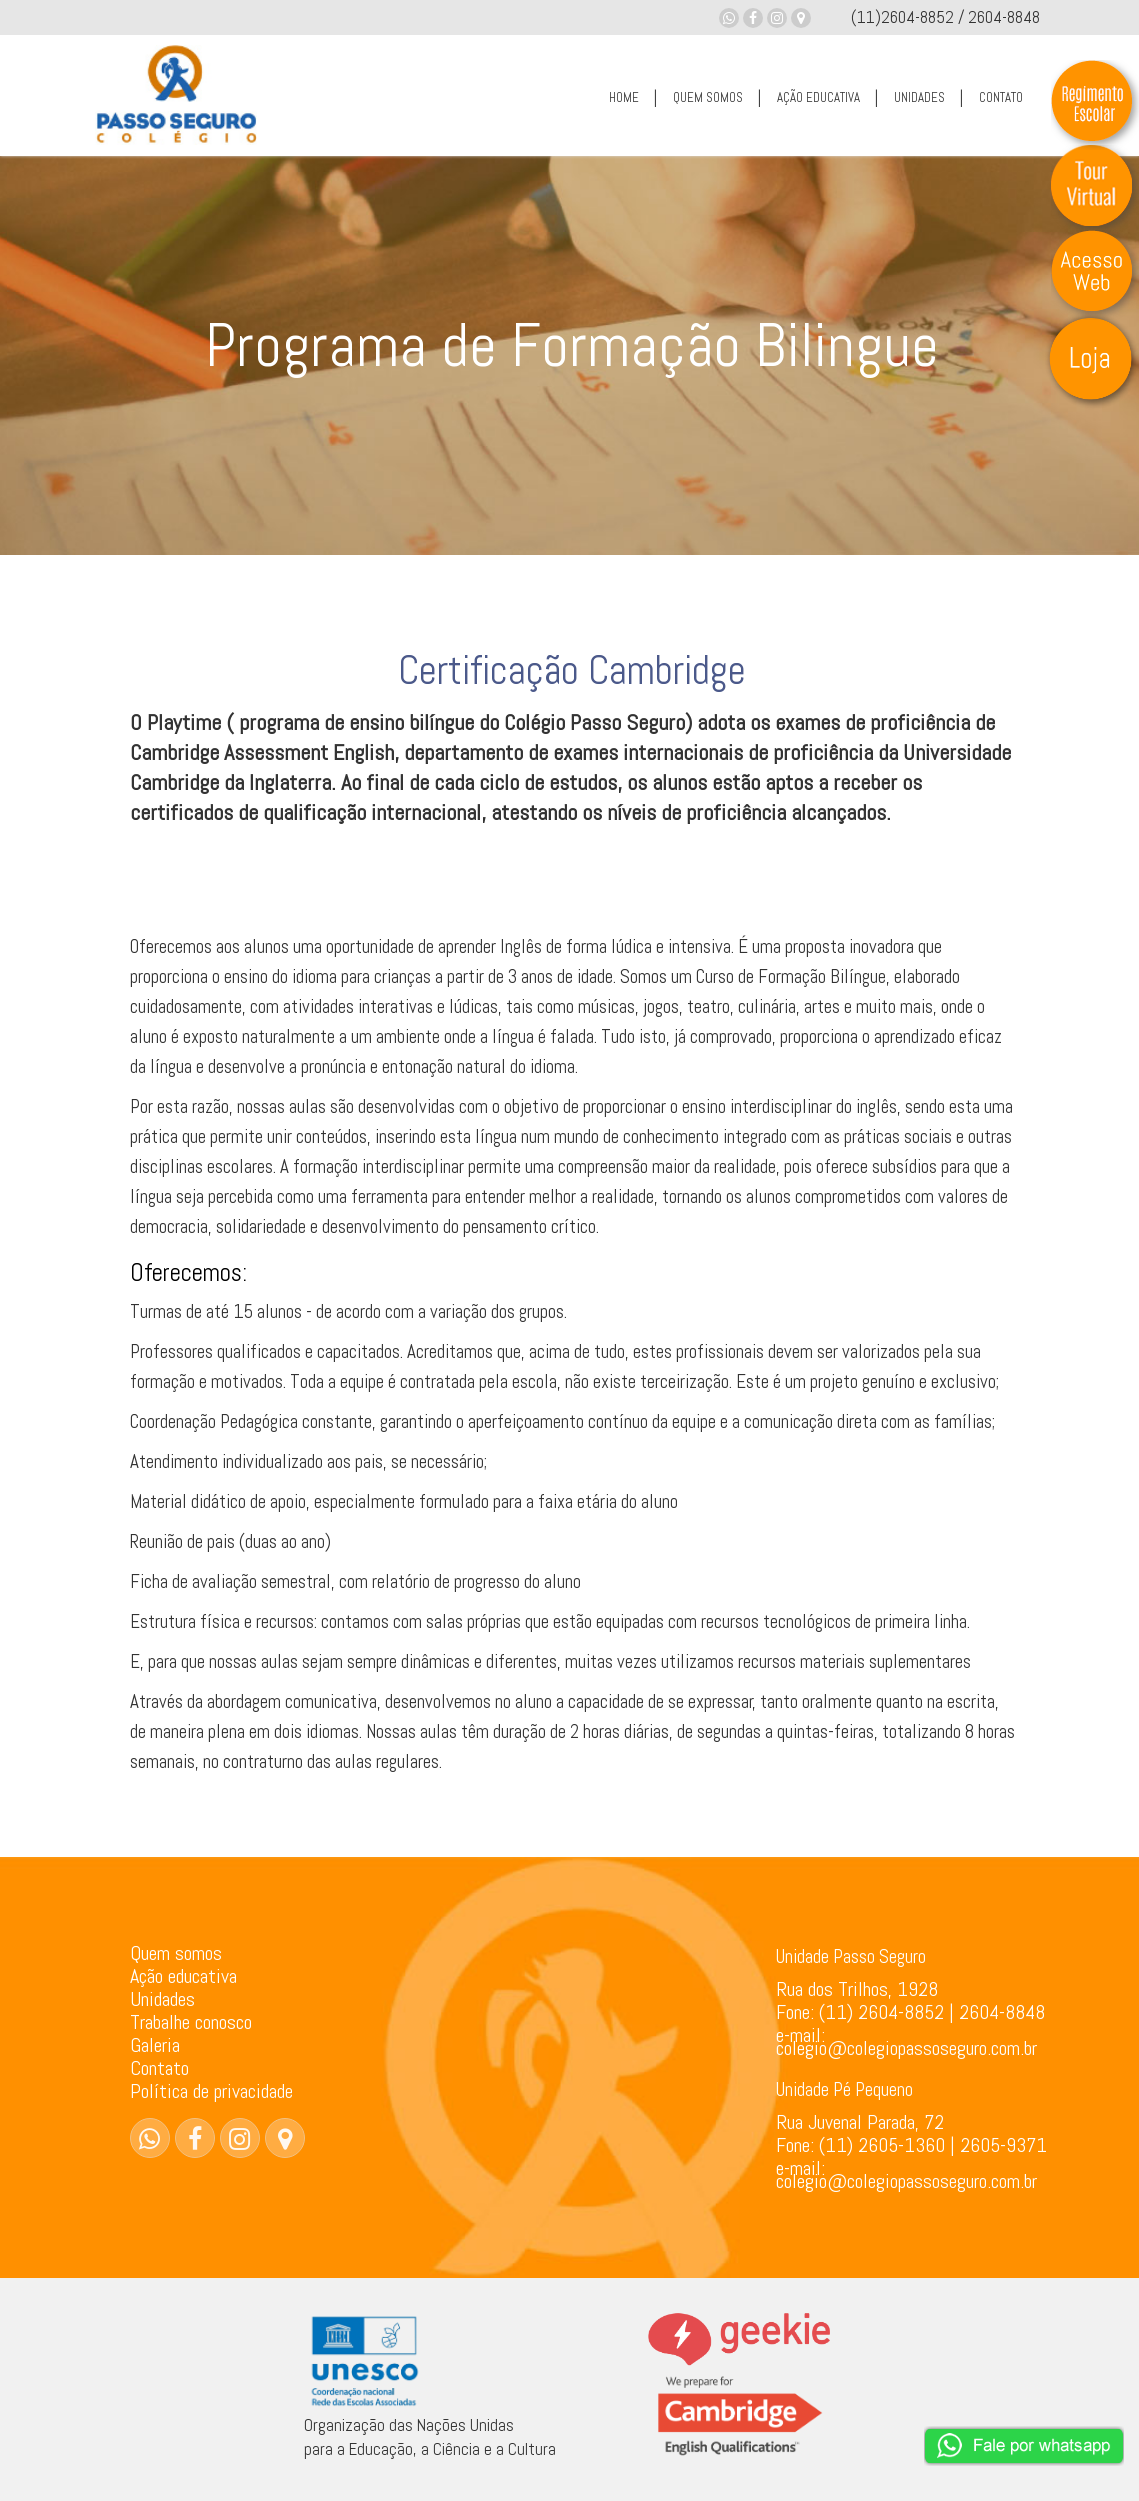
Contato (159, 2068)
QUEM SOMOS (708, 97)
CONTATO (1001, 97)
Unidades (162, 1999)
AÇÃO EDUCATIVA (818, 97)
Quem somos (176, 1953)
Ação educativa (183, 1976)
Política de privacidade (211, 2091)
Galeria (155, 2045)
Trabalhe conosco (191, 2022)
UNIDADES (919, 97)
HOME (624, 97)
